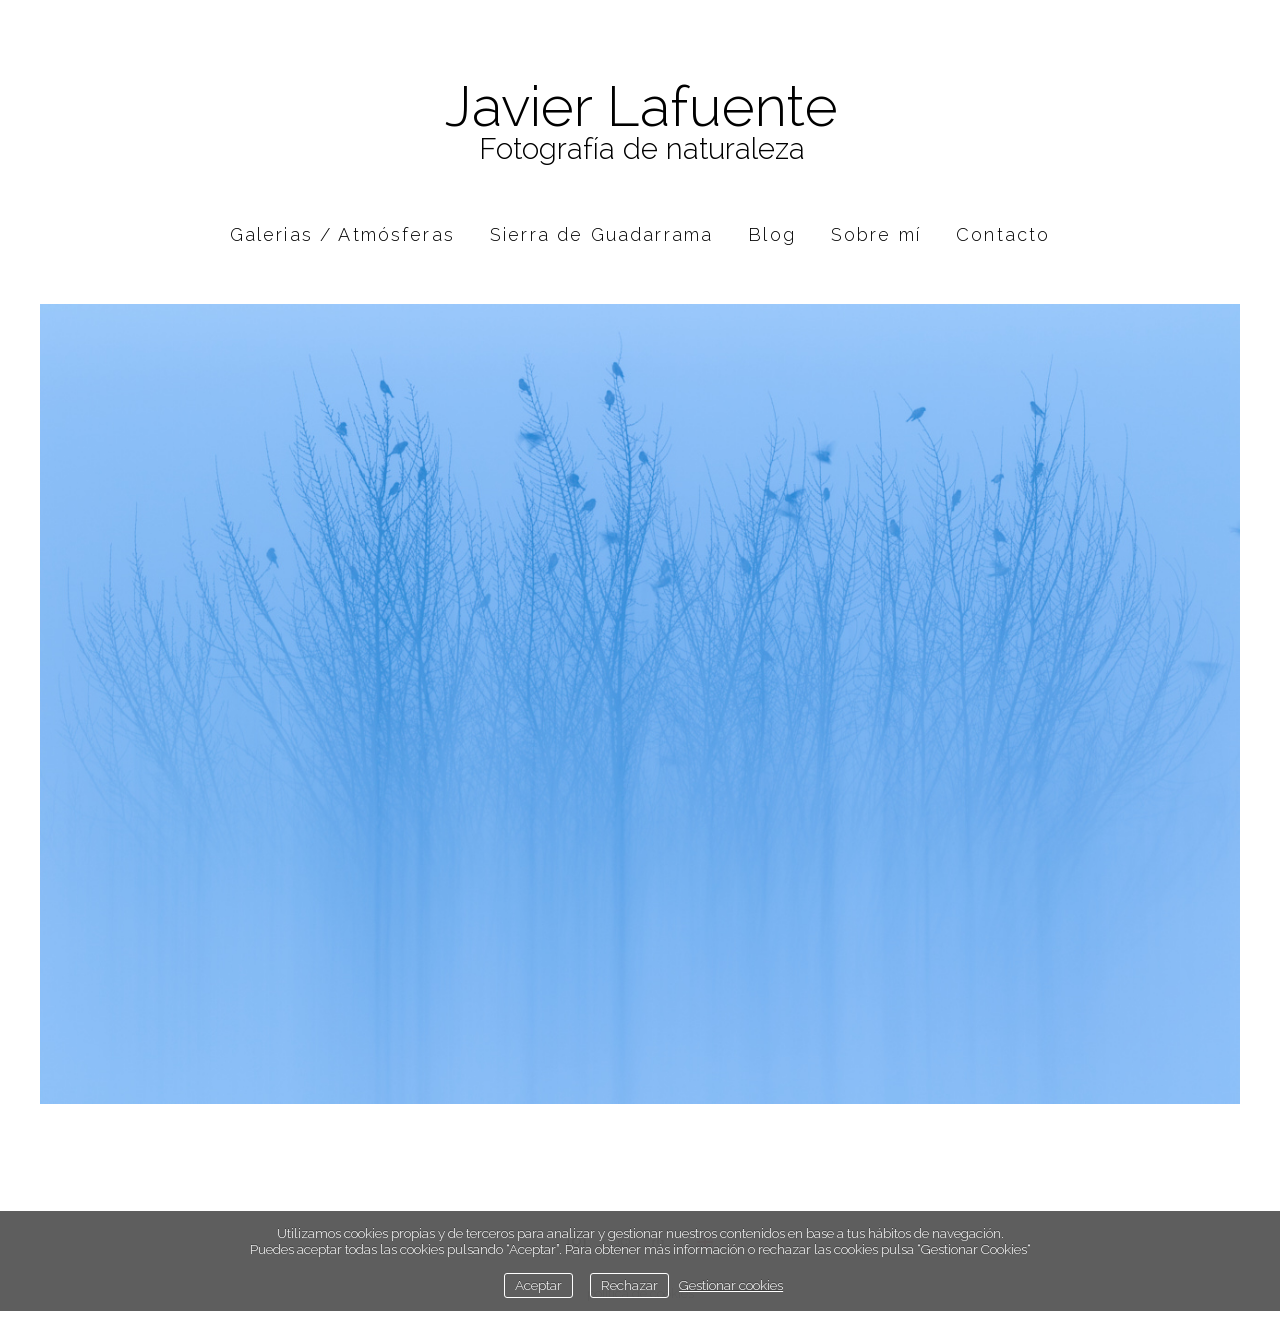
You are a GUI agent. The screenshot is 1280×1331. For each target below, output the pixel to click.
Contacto (1003, 234)
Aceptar (538, 1285)
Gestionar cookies (731, 1285)
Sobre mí (876, 234)
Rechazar (629, 1285)
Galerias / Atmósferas (342, 234)
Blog (772, 234)
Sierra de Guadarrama (601, 234)
